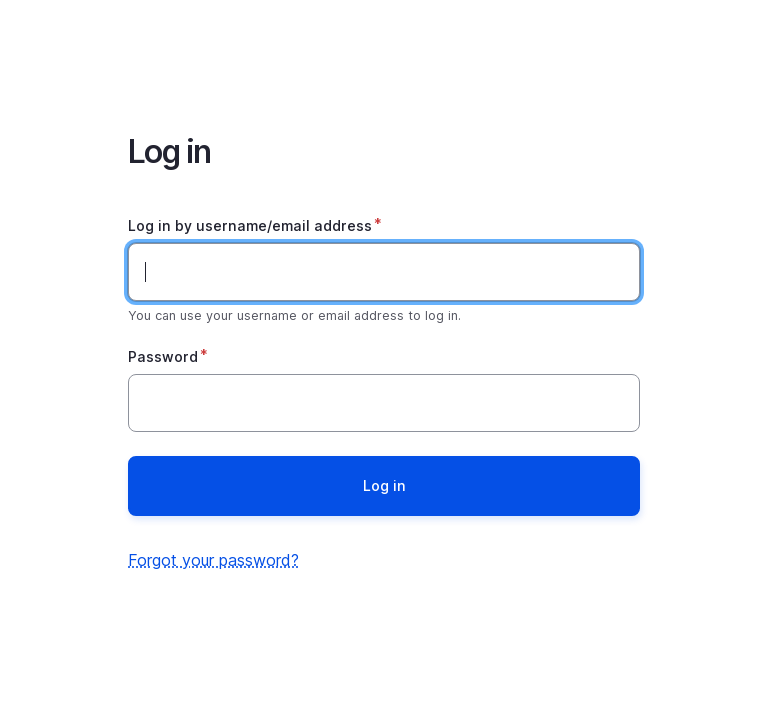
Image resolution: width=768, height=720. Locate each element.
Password (163, 356)
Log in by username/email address (250, 225)
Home (384, 52)
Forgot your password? (213, 560)
